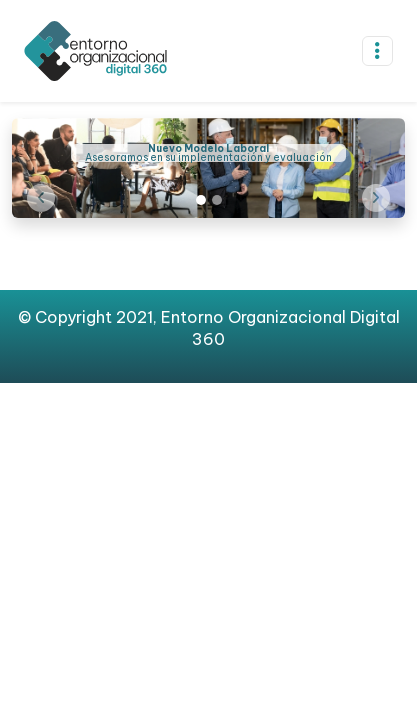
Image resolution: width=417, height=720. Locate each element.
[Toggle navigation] (377, 51)
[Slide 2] (217, 200)
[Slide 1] (201, 200)
